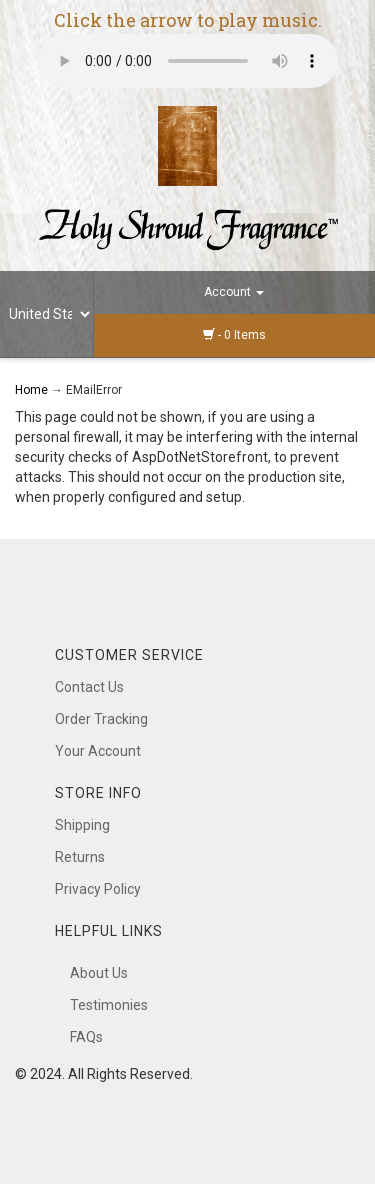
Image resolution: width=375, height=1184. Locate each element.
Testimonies (109, 1005)
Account (234, 292)
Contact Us (89, 687)
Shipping (82, 825)
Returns (80, 857)
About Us (99, 973)
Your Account (98, 751)
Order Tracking (101, 719)
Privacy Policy (98, 889)
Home (33, 390)
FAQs (86, 1037)
